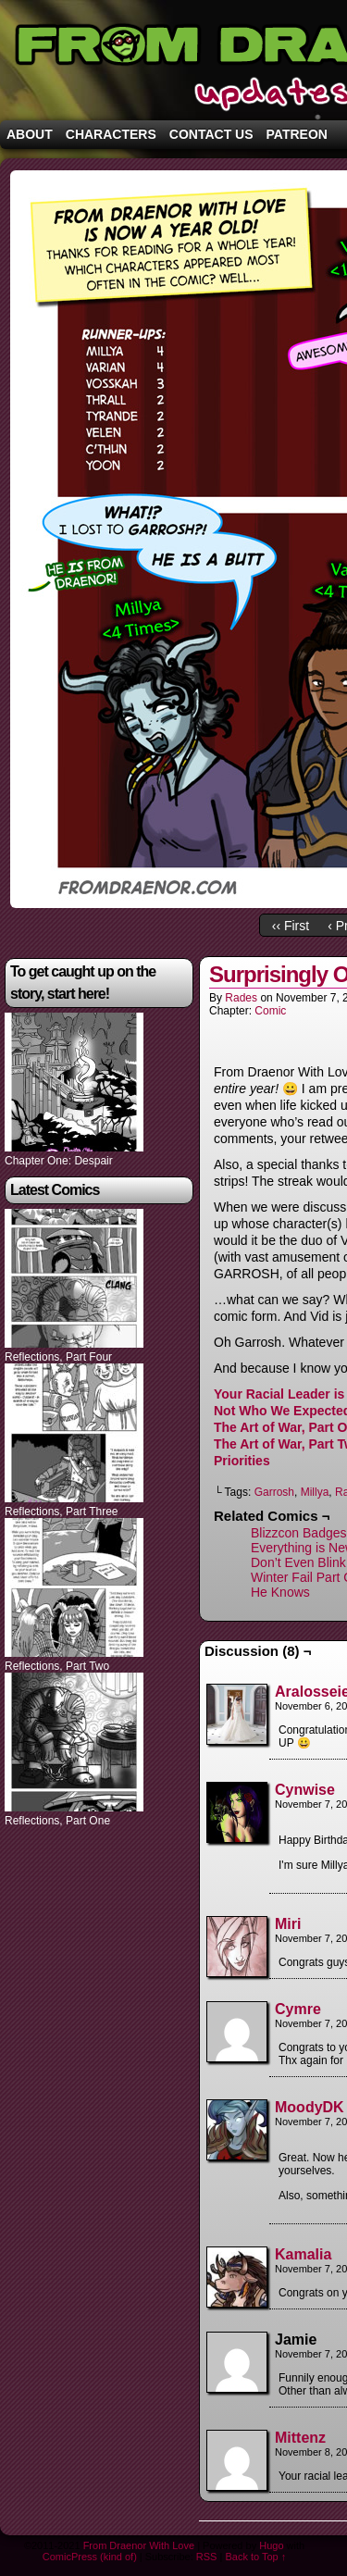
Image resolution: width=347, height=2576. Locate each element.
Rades (241, 997)
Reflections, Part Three (61, 1511)
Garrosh (274, 1492)
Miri (288, 1924)
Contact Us (211, 134)
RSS (206, 2556)
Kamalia (303, 2254)
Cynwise (305, 1790)
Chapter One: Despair (59, 1160)
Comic (270, 1010)
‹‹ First (290, 925)
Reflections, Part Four (58, 1356)
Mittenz (300, 2437)
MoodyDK (309, 2107)
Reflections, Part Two (57, 1666)
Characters (111, 134)
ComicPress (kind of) (90, 2556)
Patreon (297, 134)
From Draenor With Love (138, 2545)
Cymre (298, 2009)
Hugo (271, 2545)
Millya (315, 1492)
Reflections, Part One (57, 1820)
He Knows (280, 1592)
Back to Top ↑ (255, 2556)
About (29, 134)
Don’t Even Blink (298, 1562)
